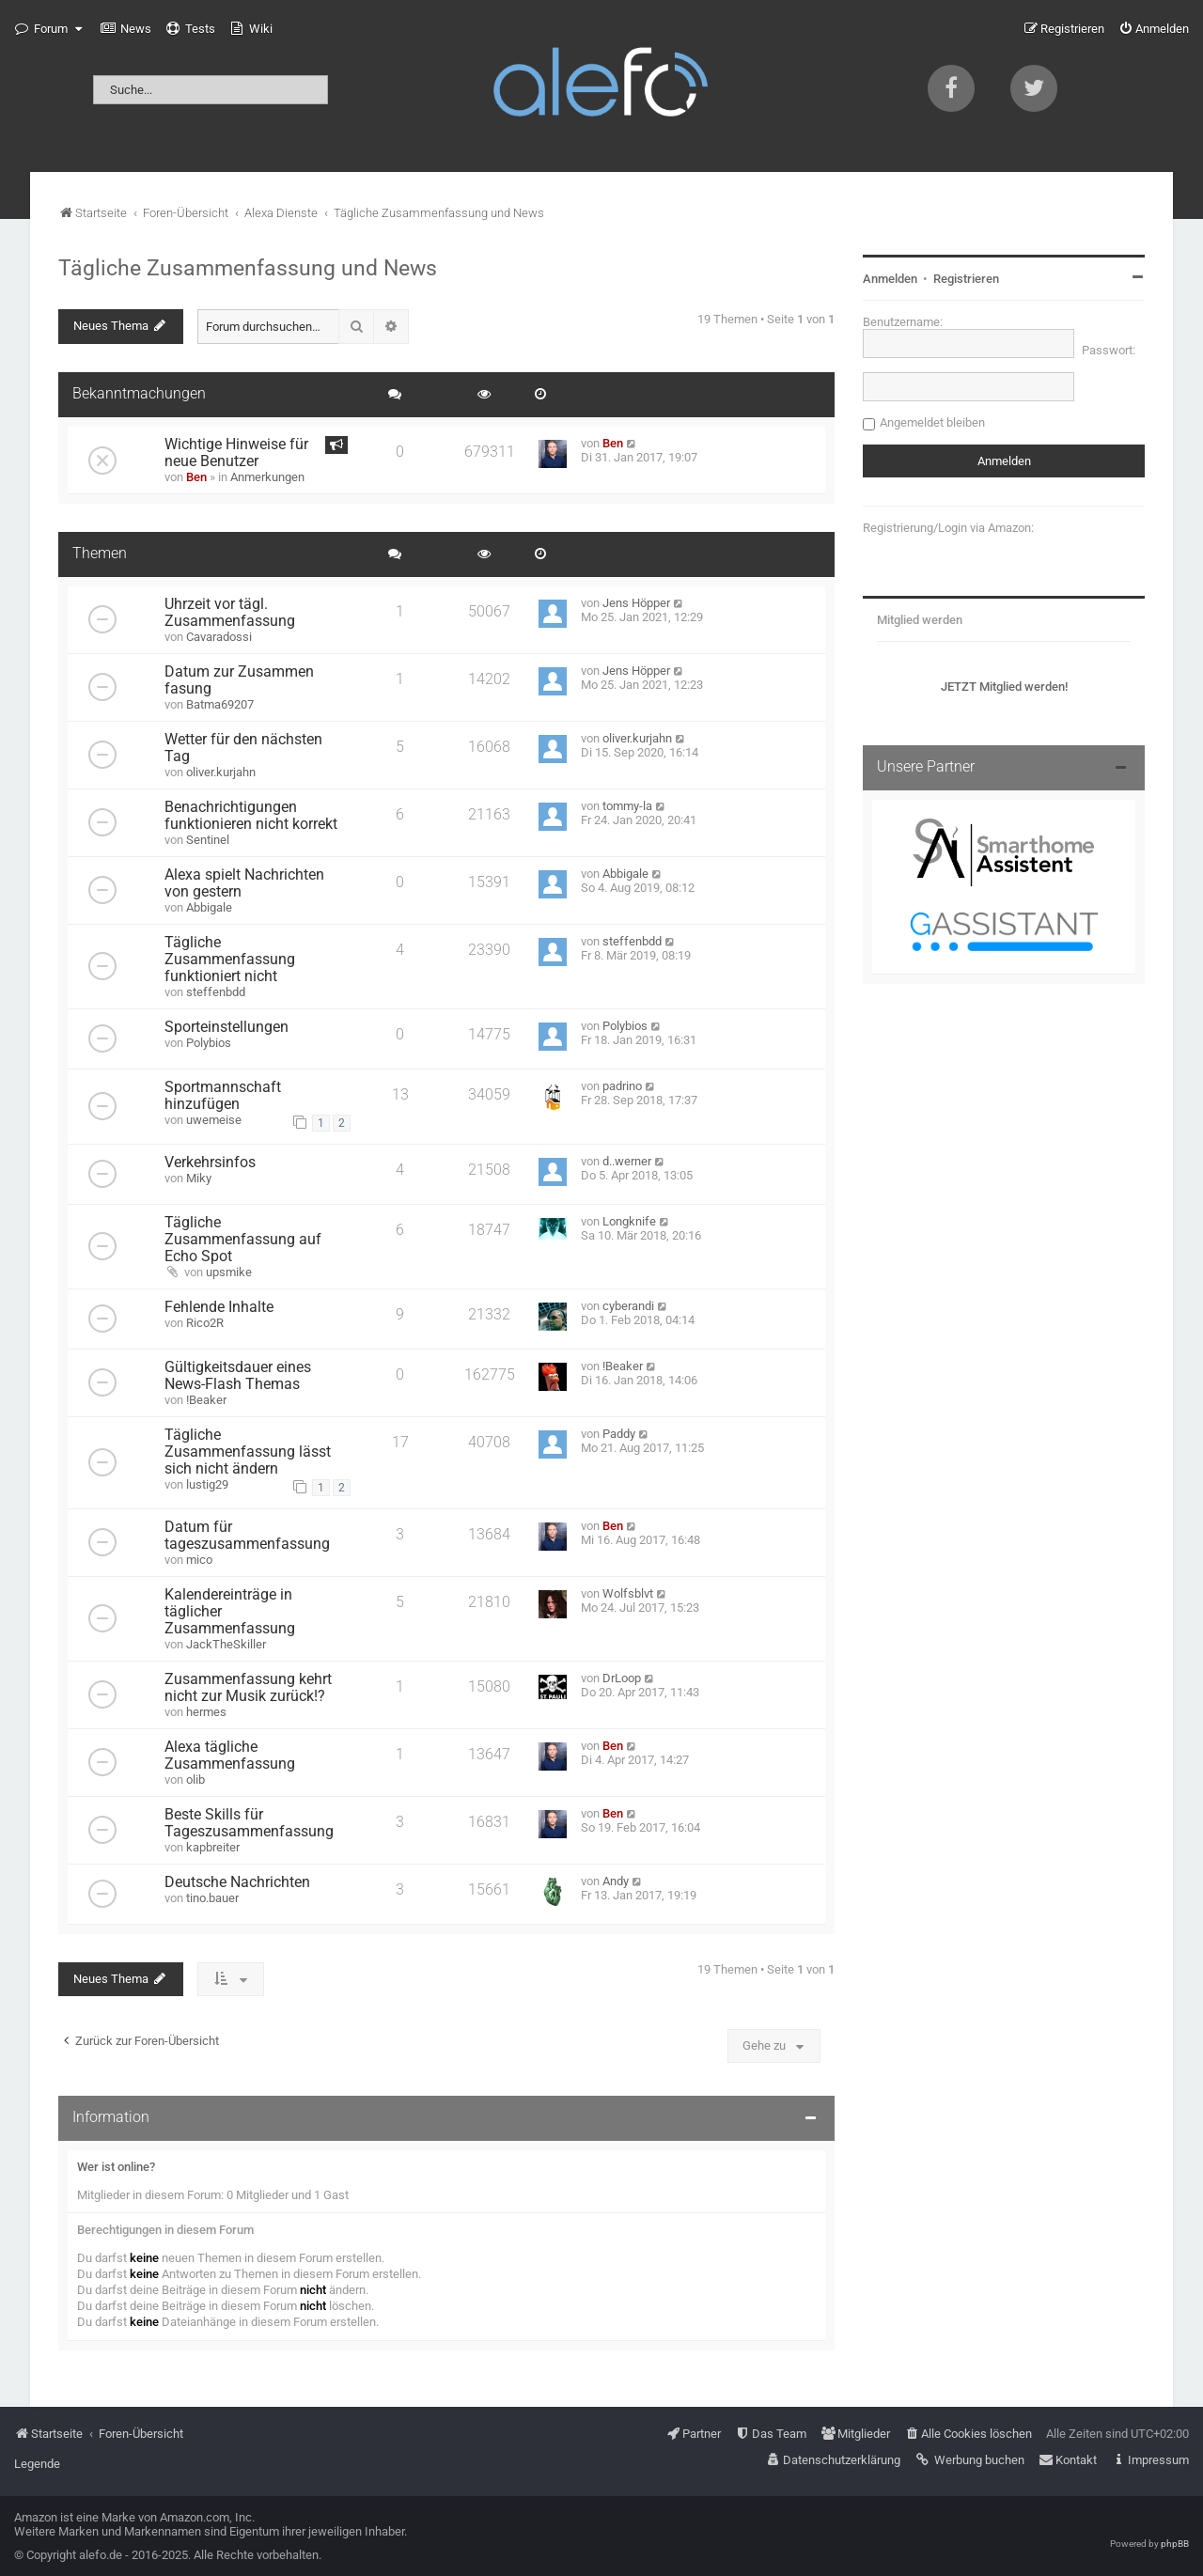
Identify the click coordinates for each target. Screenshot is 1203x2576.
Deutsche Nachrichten (237, 1882)
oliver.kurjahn (221, 772)
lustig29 (207, 1484)
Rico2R (205, 1323)
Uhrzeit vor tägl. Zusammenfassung (229, 613)
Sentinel (207, 840)
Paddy (618, 1434)
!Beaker (206, 1400)
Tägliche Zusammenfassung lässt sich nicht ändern (247, 1452)
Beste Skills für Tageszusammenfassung (249, 1823)
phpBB (1175, 2543)
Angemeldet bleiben (932, 422)
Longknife (629, 1221)
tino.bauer (212, 1898)
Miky (198, 1178)
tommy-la (627, 806)
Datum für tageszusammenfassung (247, 1536)
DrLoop (621, 1678)
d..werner (626, 1161)
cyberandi (628, 1306)
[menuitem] (126, 29)
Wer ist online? (116, 2167)
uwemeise (214, 1120)
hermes (206, 1712)
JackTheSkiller (226, 1644)
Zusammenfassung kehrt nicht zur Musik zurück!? (248, 1688)
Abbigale (209, 907)
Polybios (208, 1043)
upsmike (229, 1272)
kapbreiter (213, 1847)
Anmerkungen (267, 477)
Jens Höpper (636, 603)
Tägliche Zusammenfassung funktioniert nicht (229, 959)
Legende (37, 2464)
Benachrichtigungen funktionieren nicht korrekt (250, 816)
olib (195, 1779)
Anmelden (890, 279)
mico (199, 1560)
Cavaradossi (219, 637)
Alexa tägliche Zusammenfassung (229, 1755)
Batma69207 (220, 704)
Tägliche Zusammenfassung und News (247, 268)
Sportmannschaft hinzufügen (222, 1096)
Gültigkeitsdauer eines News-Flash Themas (237, 1376)
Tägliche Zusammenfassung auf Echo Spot (242, 1239)
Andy (615, 1881)
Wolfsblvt (627, 1593)
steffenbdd (215, 992)
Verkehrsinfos (210, 1162)
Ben (196, 477)
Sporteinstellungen (226, 1027)
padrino (622, 1086)
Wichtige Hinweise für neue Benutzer (236, 453)
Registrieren (966, 279)
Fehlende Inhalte (218, 1307)
